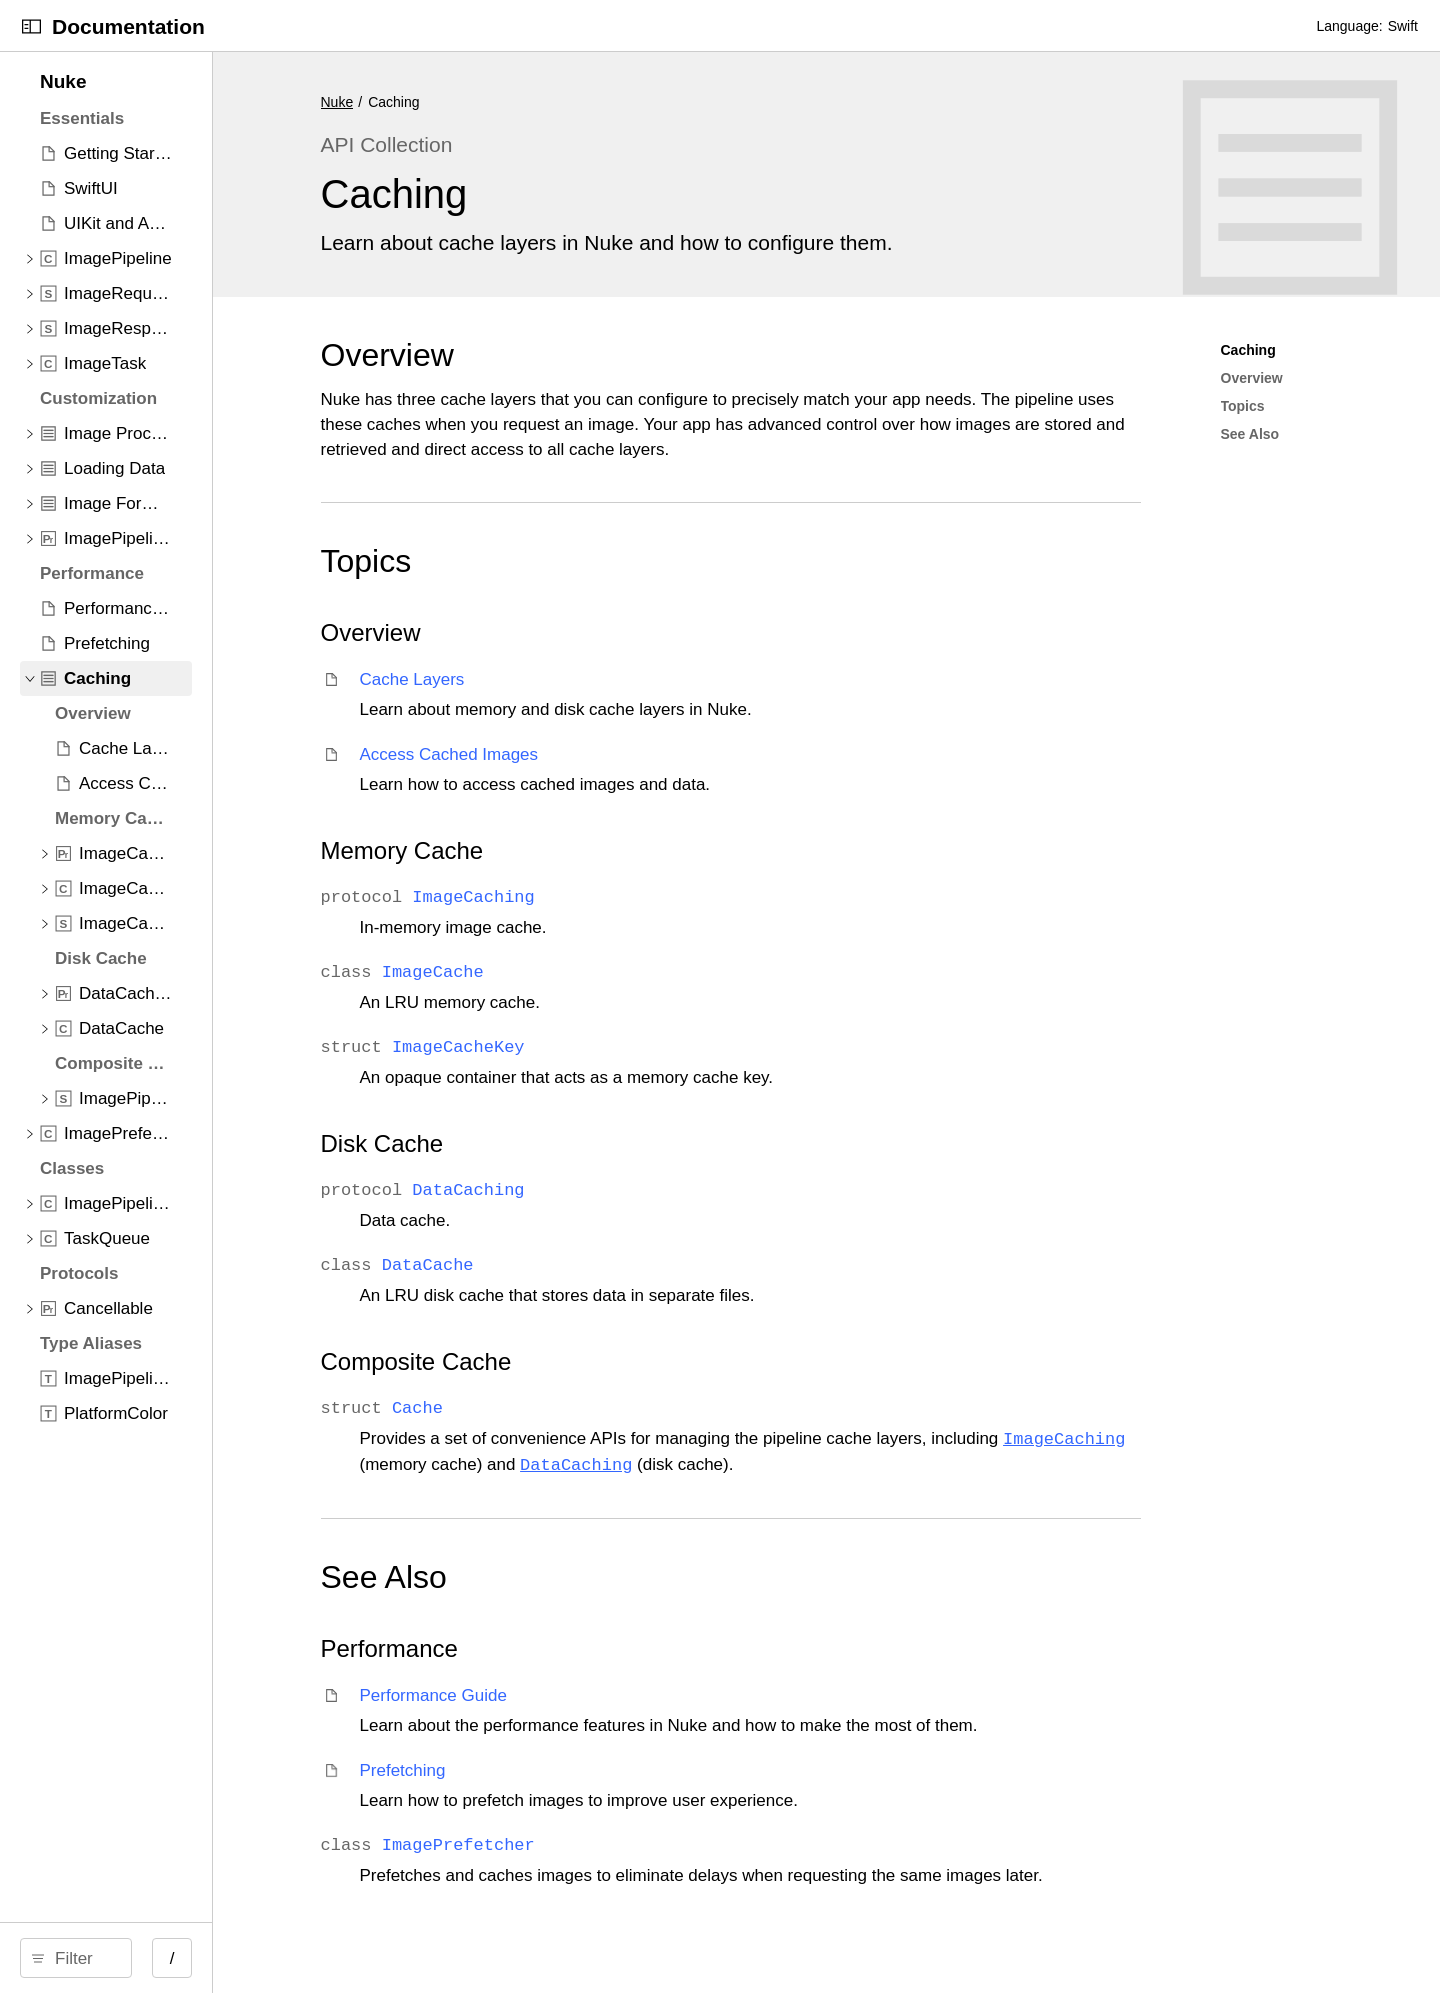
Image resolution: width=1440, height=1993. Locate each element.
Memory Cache (607, 850)
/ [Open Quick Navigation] (391, 1958)
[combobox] (192, 1958)
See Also (589, 1577)
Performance (594, 1648)
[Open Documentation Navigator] (31, 26)
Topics (571, 561)
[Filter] (192, 1958)
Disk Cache (587, 1143)
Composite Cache (621, 1361)
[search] (185, 1958)
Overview (592, 355)
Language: (1349, 26)
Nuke (542, 102)
